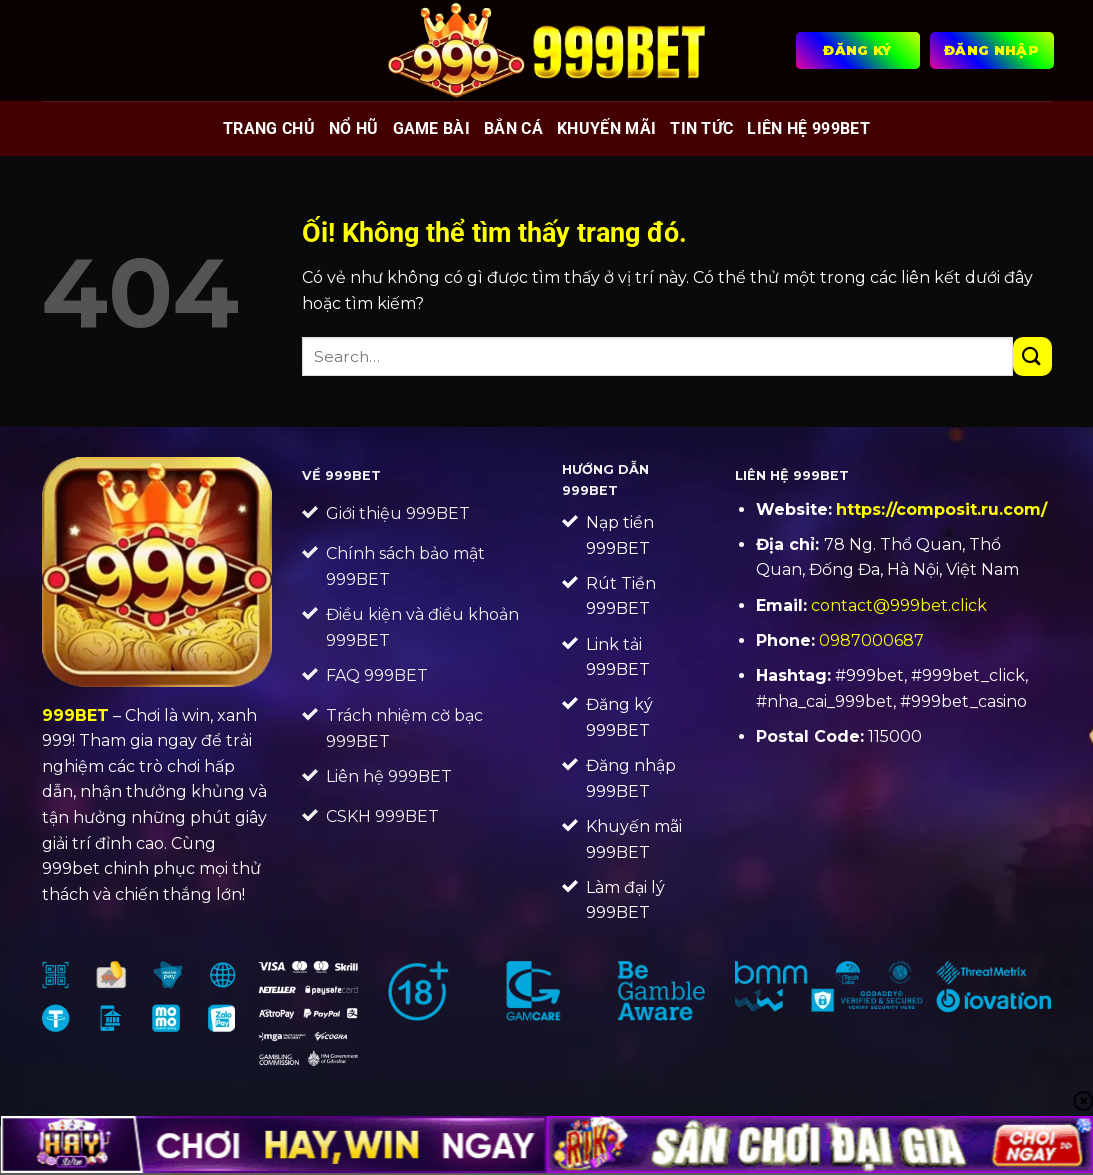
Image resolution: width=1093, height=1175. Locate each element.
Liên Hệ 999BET (808, 128)
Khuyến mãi (606, 128)
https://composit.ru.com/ (941, 509)
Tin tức (701, 128)
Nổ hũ (354, 128)
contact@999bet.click (899, 605)
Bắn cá (513, 128)
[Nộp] (1032, 356)
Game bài (432, 128)
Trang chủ (269, 128)
